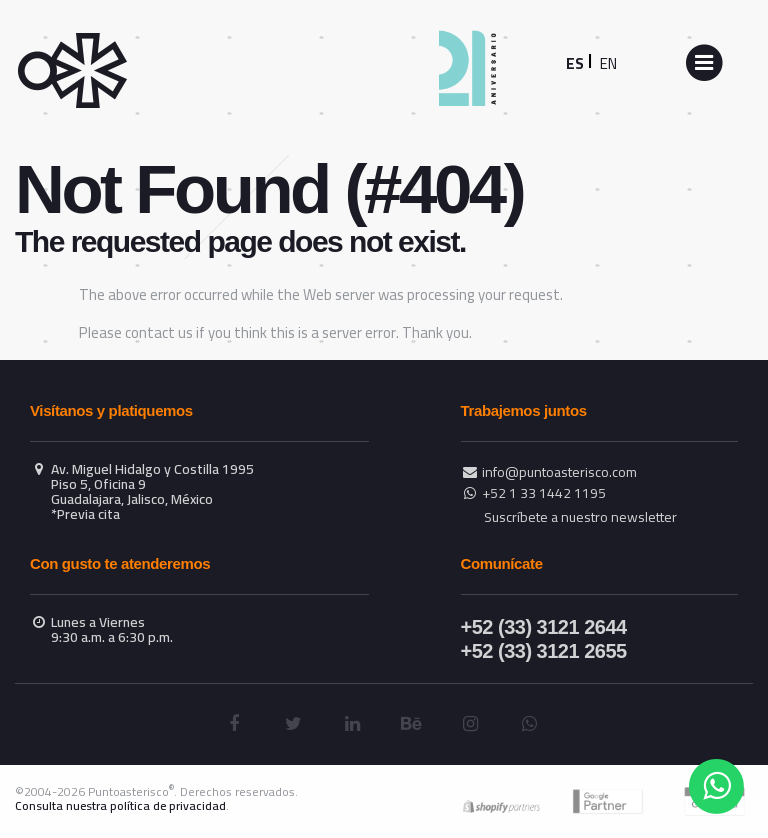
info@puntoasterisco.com (559, 472)
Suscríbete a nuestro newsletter (580, 517)
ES (575, 63)
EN (608, 63)
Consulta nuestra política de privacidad (120, 805)
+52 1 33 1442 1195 (544, 493)
